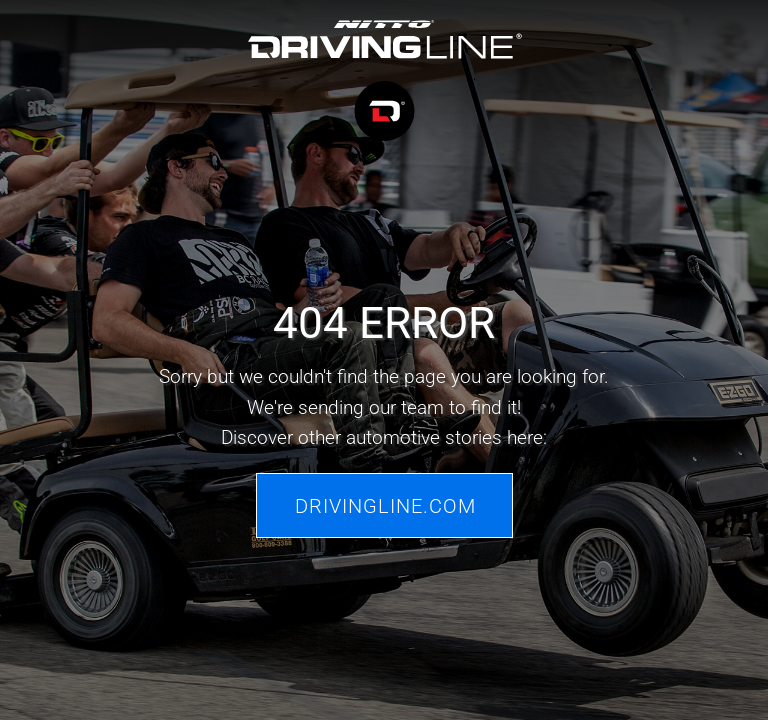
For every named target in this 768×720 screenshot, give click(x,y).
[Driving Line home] (384, 83)
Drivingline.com (385, 505)
